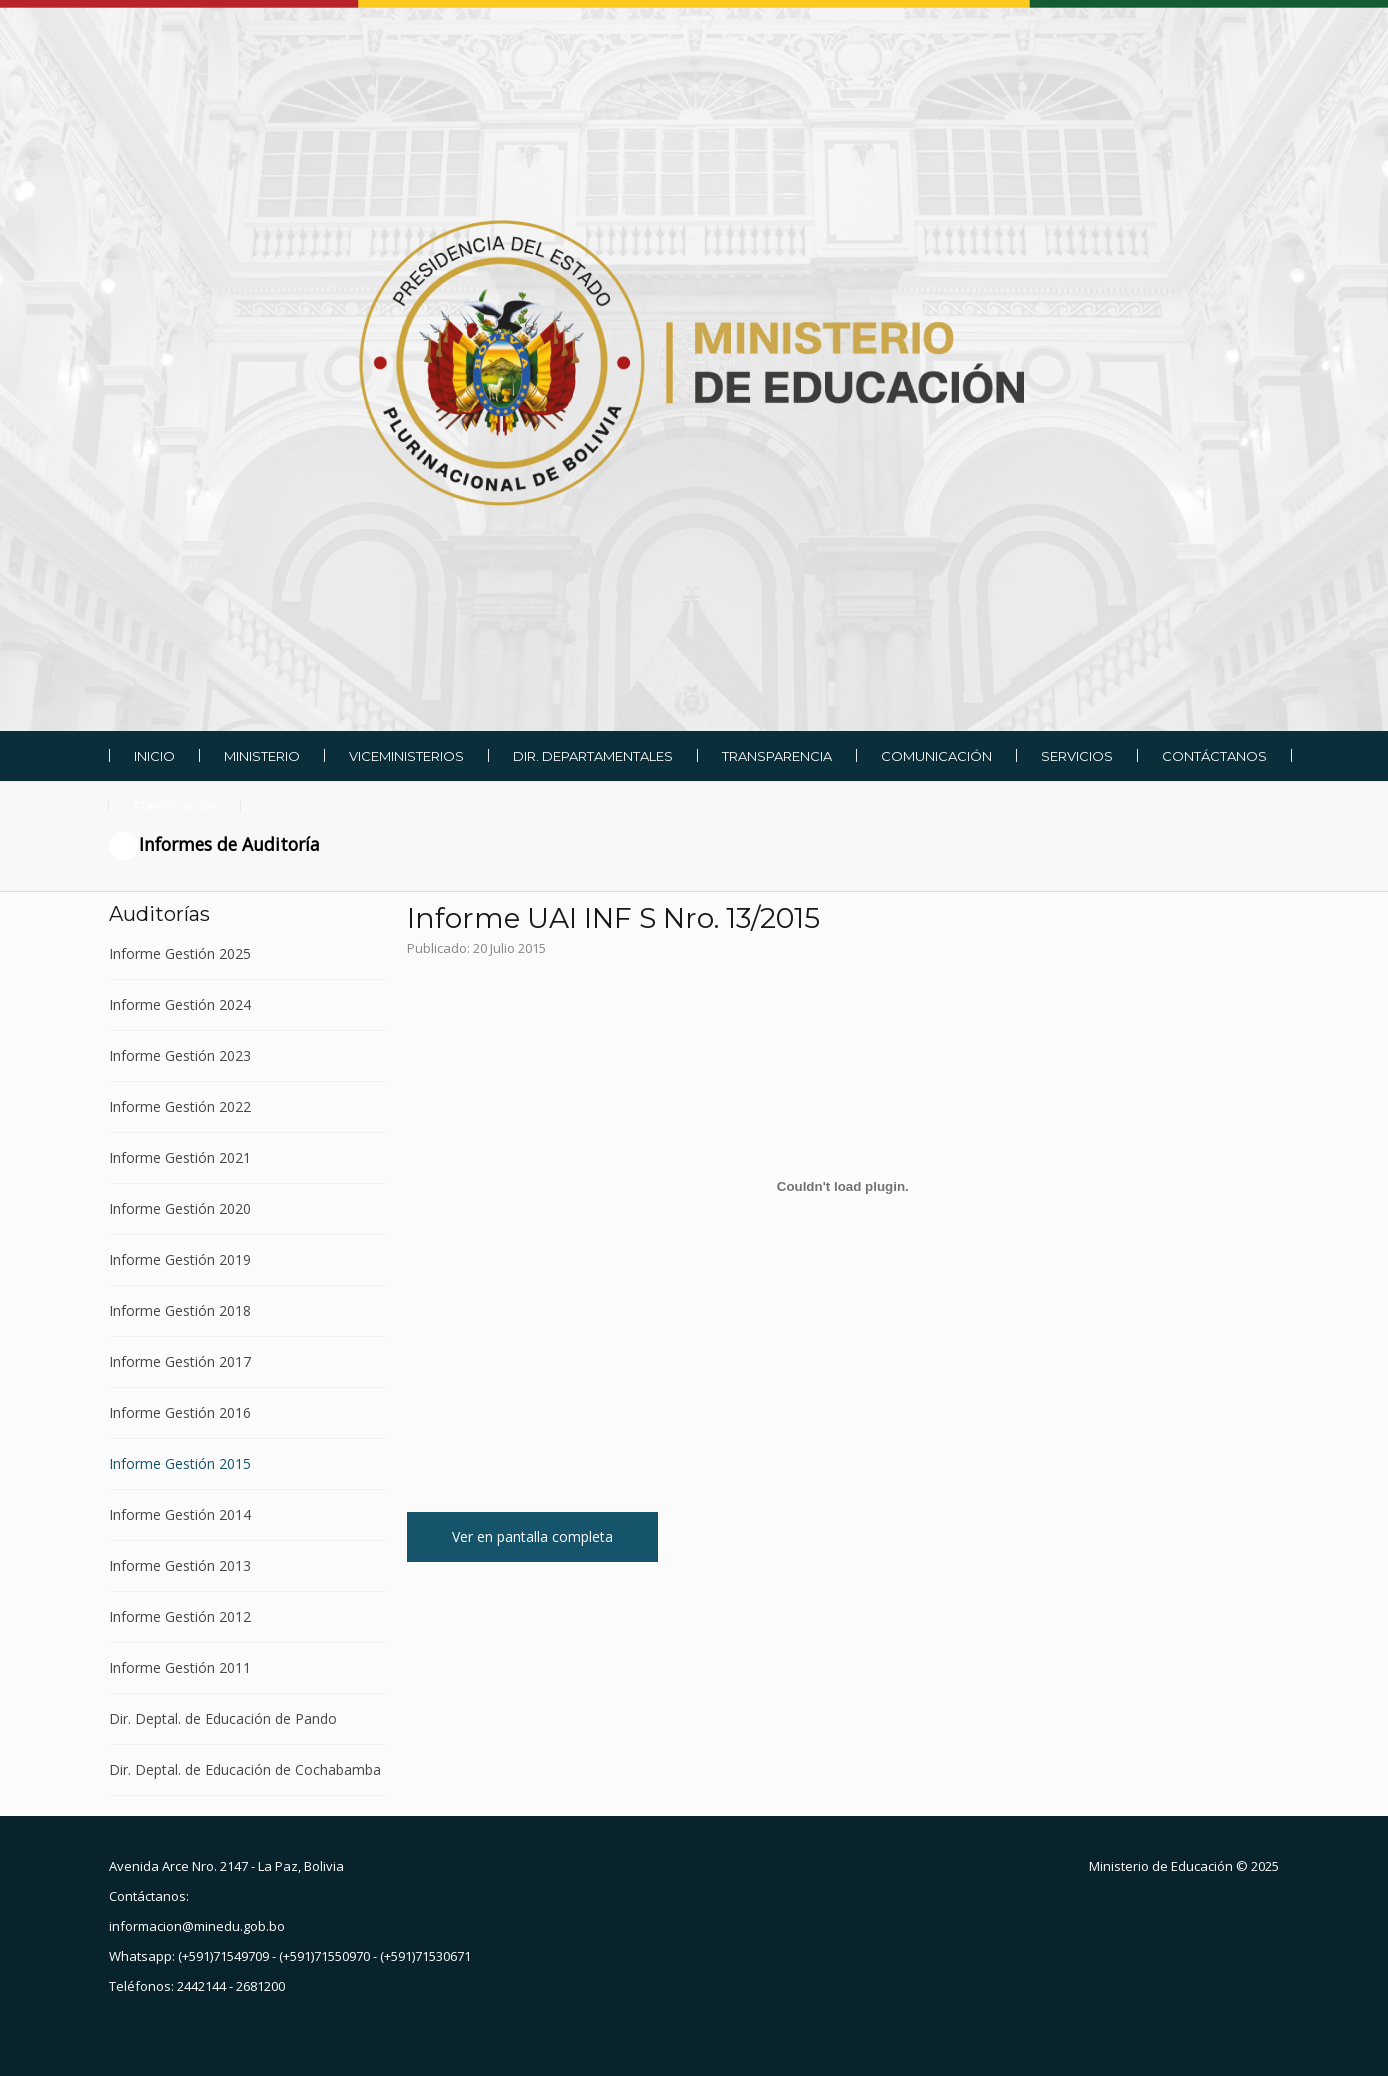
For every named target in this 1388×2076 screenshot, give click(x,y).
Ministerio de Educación (1161, 1866)
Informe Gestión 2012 (180, 1616)
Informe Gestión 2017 (180, 1361)
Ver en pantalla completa (532, 1536)
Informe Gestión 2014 (180, 1514)
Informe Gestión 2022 (180, 1106)
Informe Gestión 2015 (180, 1463)
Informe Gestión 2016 (180, 1412)
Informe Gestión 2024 (180, 1004)
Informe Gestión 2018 (180, 1310)
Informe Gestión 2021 (180, 1157)
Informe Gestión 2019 (180, 1259)
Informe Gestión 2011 (180, 1667)
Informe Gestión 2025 (180, 954)
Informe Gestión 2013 (180, 1565)
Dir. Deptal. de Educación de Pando (223, 1718)
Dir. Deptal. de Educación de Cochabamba (245, 1769)
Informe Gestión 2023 (180, 1055)
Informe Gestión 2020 (180, 1208)
